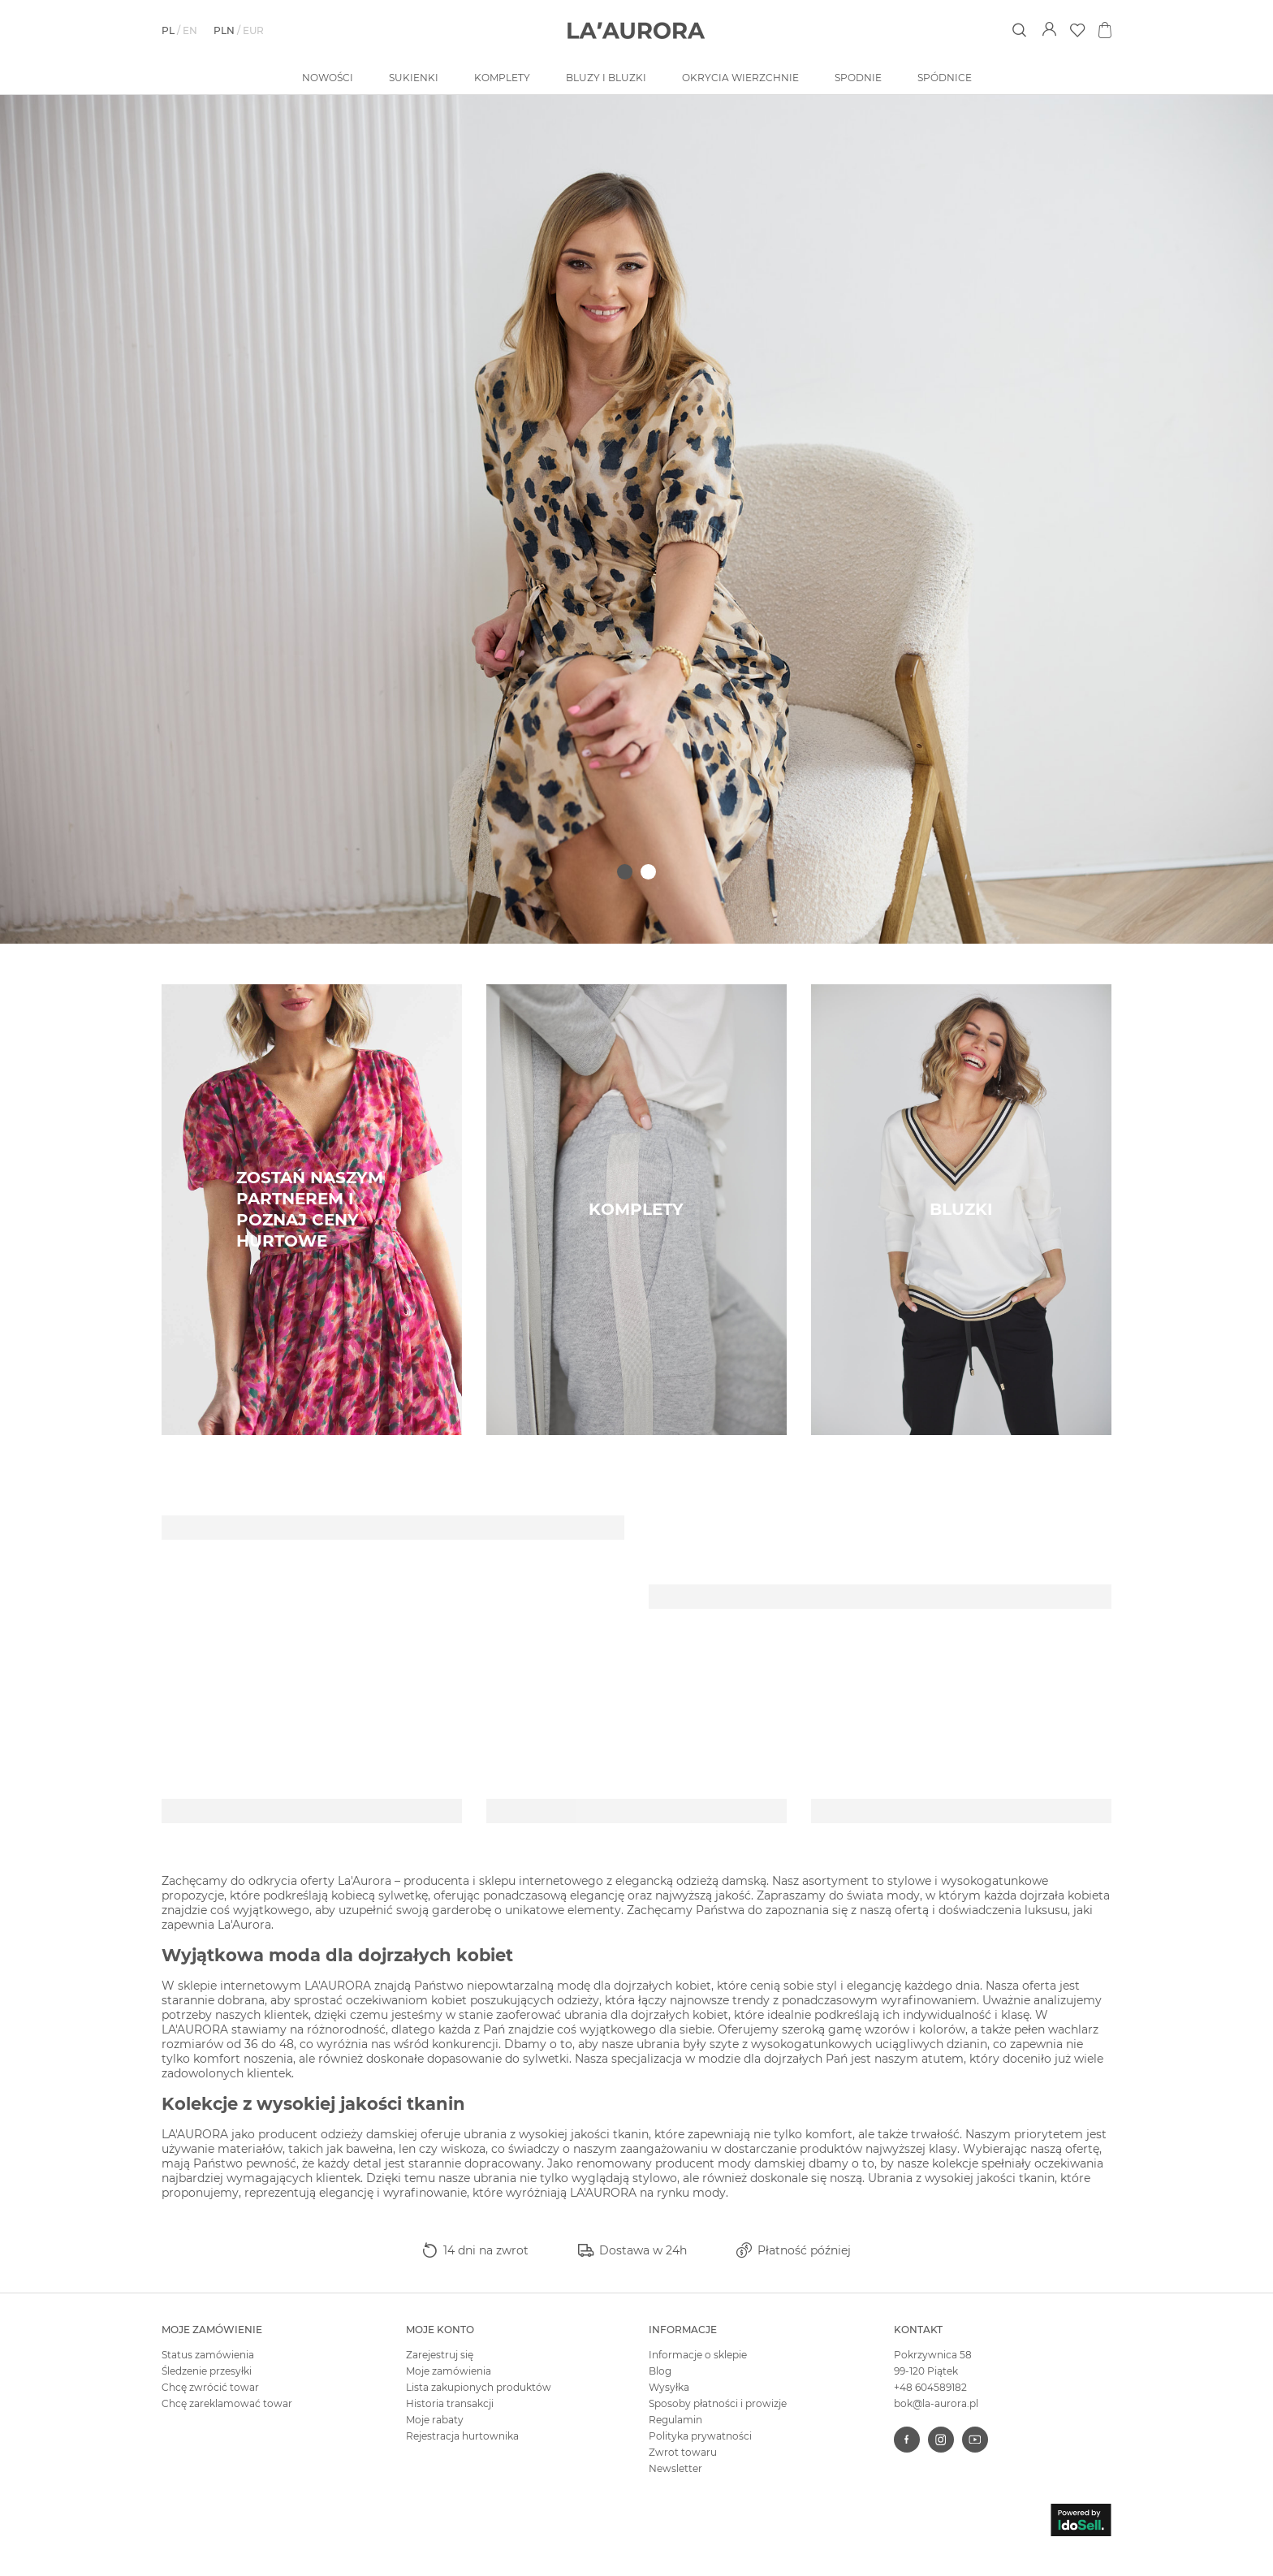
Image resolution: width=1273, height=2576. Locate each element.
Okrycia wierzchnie (740, 77)
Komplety (502, 77)
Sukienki (413, 77)
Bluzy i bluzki (606, 77)
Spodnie (858, 77)
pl (168, 30)
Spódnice (944, 77)
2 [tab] (648, 872)
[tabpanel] (636, 519)
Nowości (327, 77)
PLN (224, 30)
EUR (253, 30)
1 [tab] (624, 872)
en (190, 30)
